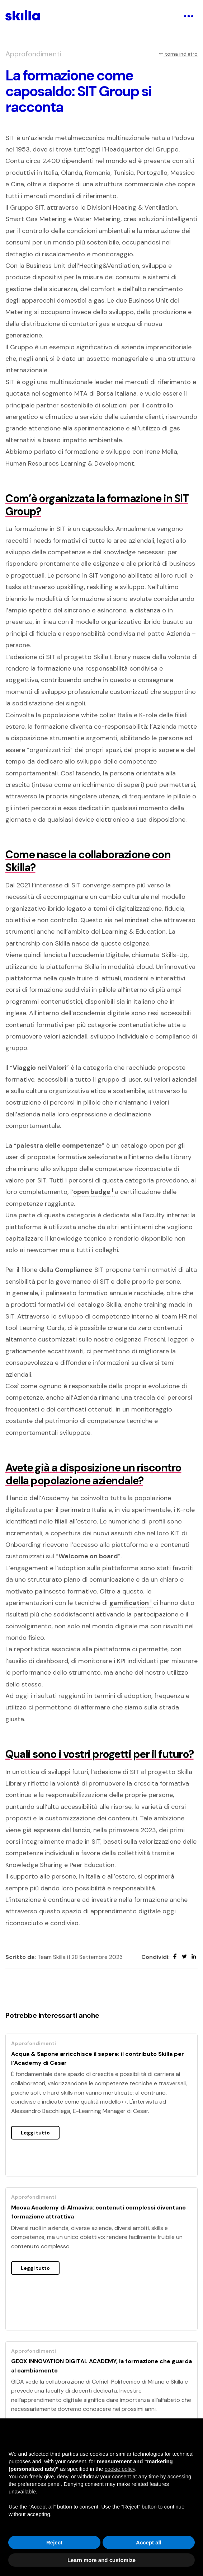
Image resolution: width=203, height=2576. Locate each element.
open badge (94, 1191)
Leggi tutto (35, 2132)
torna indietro (178, 54)
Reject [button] (54, 2542)
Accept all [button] (148, 2542)
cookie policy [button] (120, 2469)
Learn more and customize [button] (101, 2560)
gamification (131, 1603)
